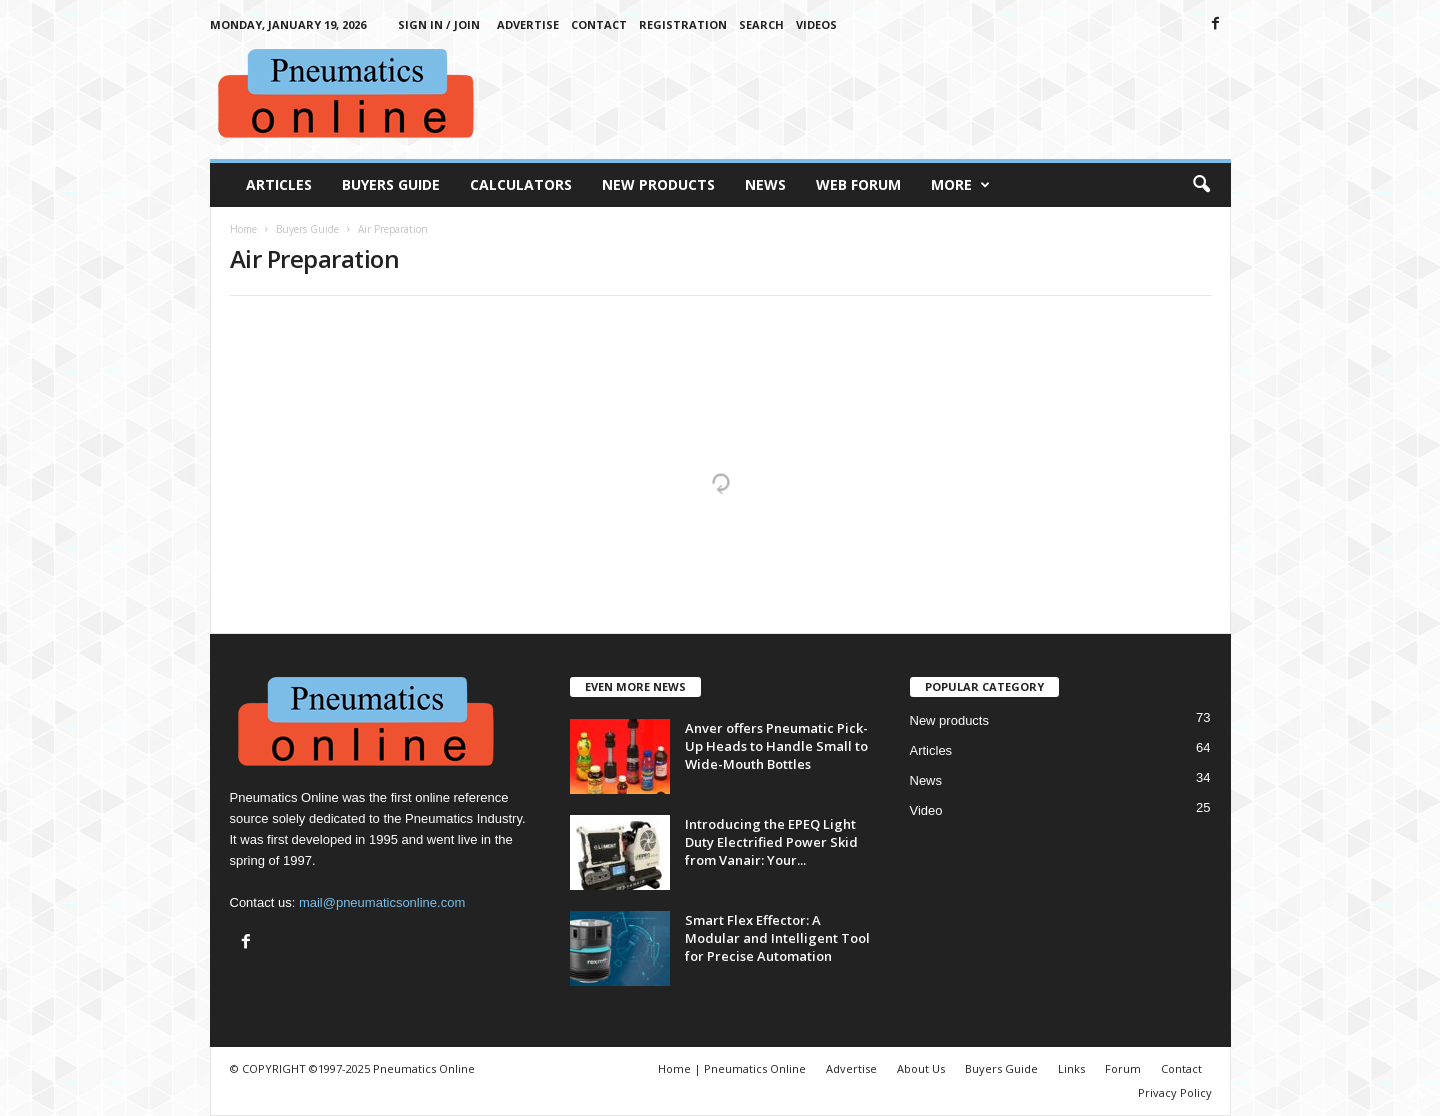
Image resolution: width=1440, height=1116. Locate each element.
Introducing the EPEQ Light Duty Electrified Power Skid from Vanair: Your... (771, 842)
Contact (599, 24)
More (960, 185)
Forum (1123, 1068)
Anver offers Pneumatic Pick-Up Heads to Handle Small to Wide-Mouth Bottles (776, 746)
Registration (683, 24)
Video (926, 810)
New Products (658, 184)
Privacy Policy (1175, 1092)
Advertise (528, 24)
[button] (1201, 185)
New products (949, 720)
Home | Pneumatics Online (732, 1068)
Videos (816, 24)
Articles (279, 184)
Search (761, 24)
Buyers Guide (391, 184)
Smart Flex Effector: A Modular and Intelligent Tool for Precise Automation (777, 938)
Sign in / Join (439, 24)
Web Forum (858, 184)
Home (243, 229)
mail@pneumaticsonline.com (382, 902)
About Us (921, 1068)
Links (1071, 1068)
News (765, 184)
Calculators (521, 184)
